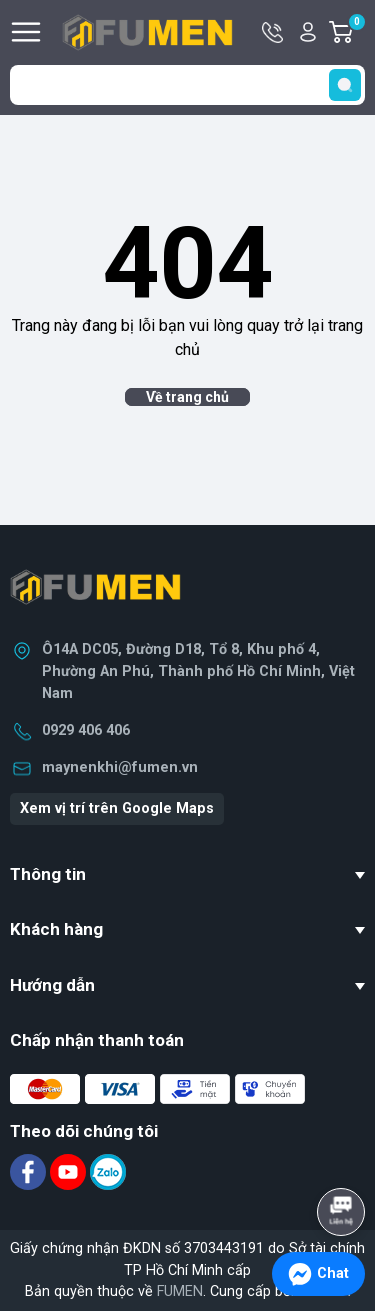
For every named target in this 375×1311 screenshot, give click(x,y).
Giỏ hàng (356, 32)
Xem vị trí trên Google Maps (117, 808)
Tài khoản (308, 32)
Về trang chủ (187, 397)
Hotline (274, 32)
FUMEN (180, 1291)
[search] (345, 85)
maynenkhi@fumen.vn (120, 767)
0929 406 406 (86, 730)
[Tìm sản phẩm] (187, 85)
